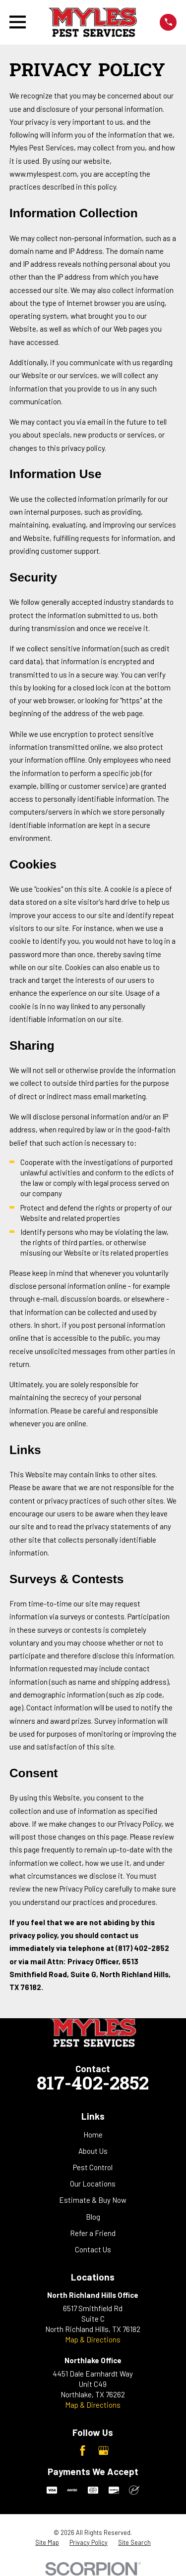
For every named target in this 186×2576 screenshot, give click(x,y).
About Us (93, 2150)
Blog (93, 2216)
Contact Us (93, 2249)
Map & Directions (93, 2339)
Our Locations (93, 2183)
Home (93, 2134)
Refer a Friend (93, 2233)
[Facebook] (82, 2450)
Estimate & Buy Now (92, 2199)
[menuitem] (47, 2542)
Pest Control (93, 2167)
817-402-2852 (93, 2084)
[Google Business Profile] (103, 2450)
